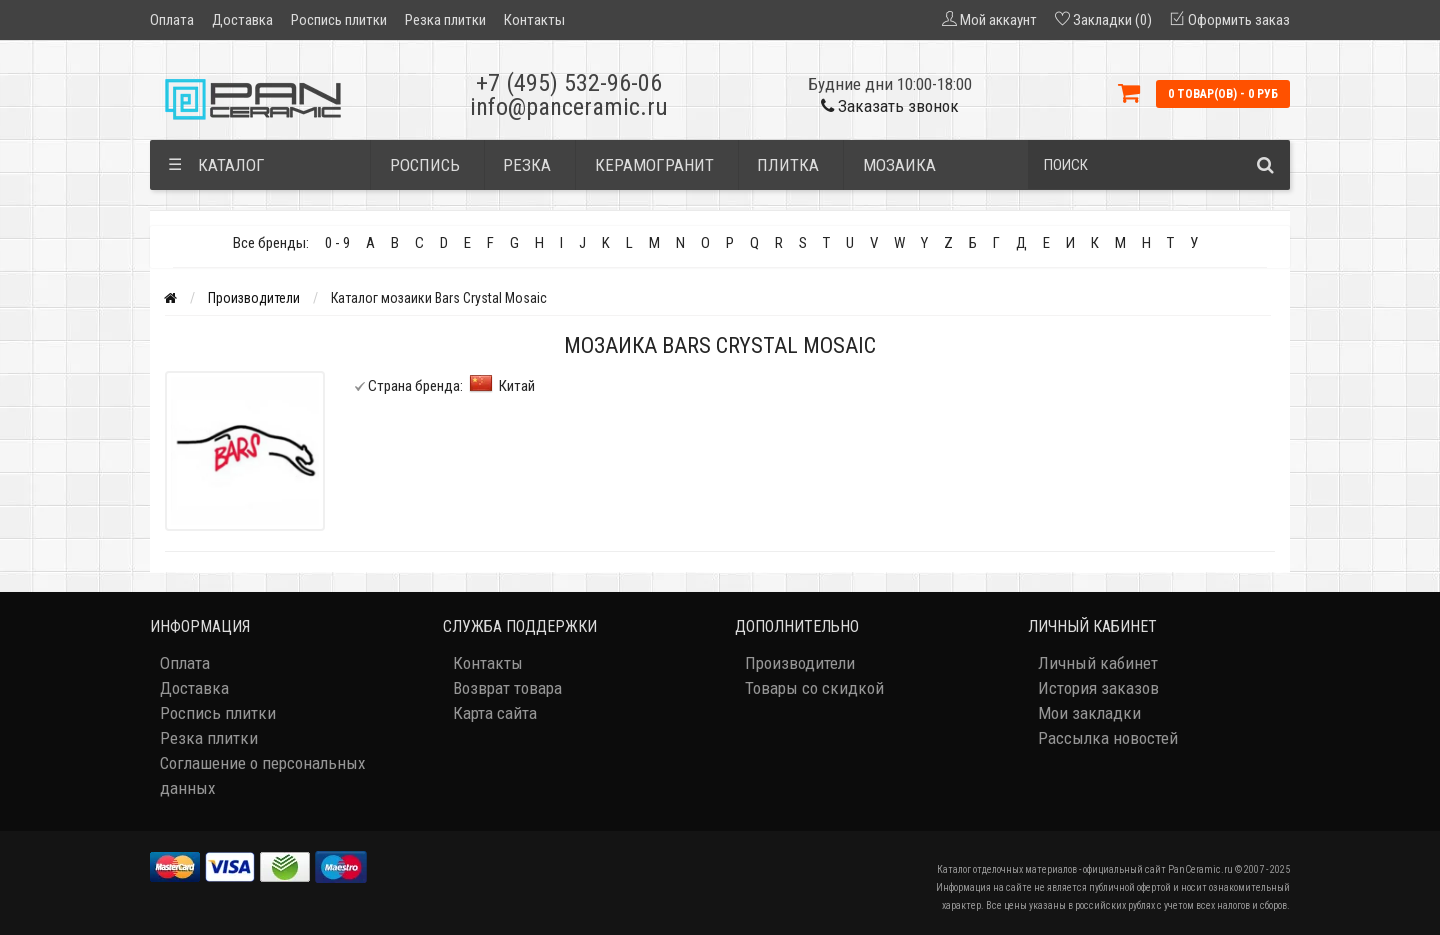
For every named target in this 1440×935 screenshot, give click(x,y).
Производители (254, 298)
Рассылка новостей (1108, 738)
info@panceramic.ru (569, 107)
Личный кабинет (1098, 663)
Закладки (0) (1112, 20)
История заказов (1098, 688)
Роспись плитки (339, 20)
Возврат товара (507, 688)
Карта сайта (495, 713)
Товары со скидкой (814, 688)
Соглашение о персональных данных (262, 775)
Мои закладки (1089, 713)
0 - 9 (337, 243)
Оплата (172, 20)
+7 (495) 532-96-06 (569, 83)
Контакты (534, 20)
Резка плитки (445, 20)
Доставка (242, 20)
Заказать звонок (890, 106)
